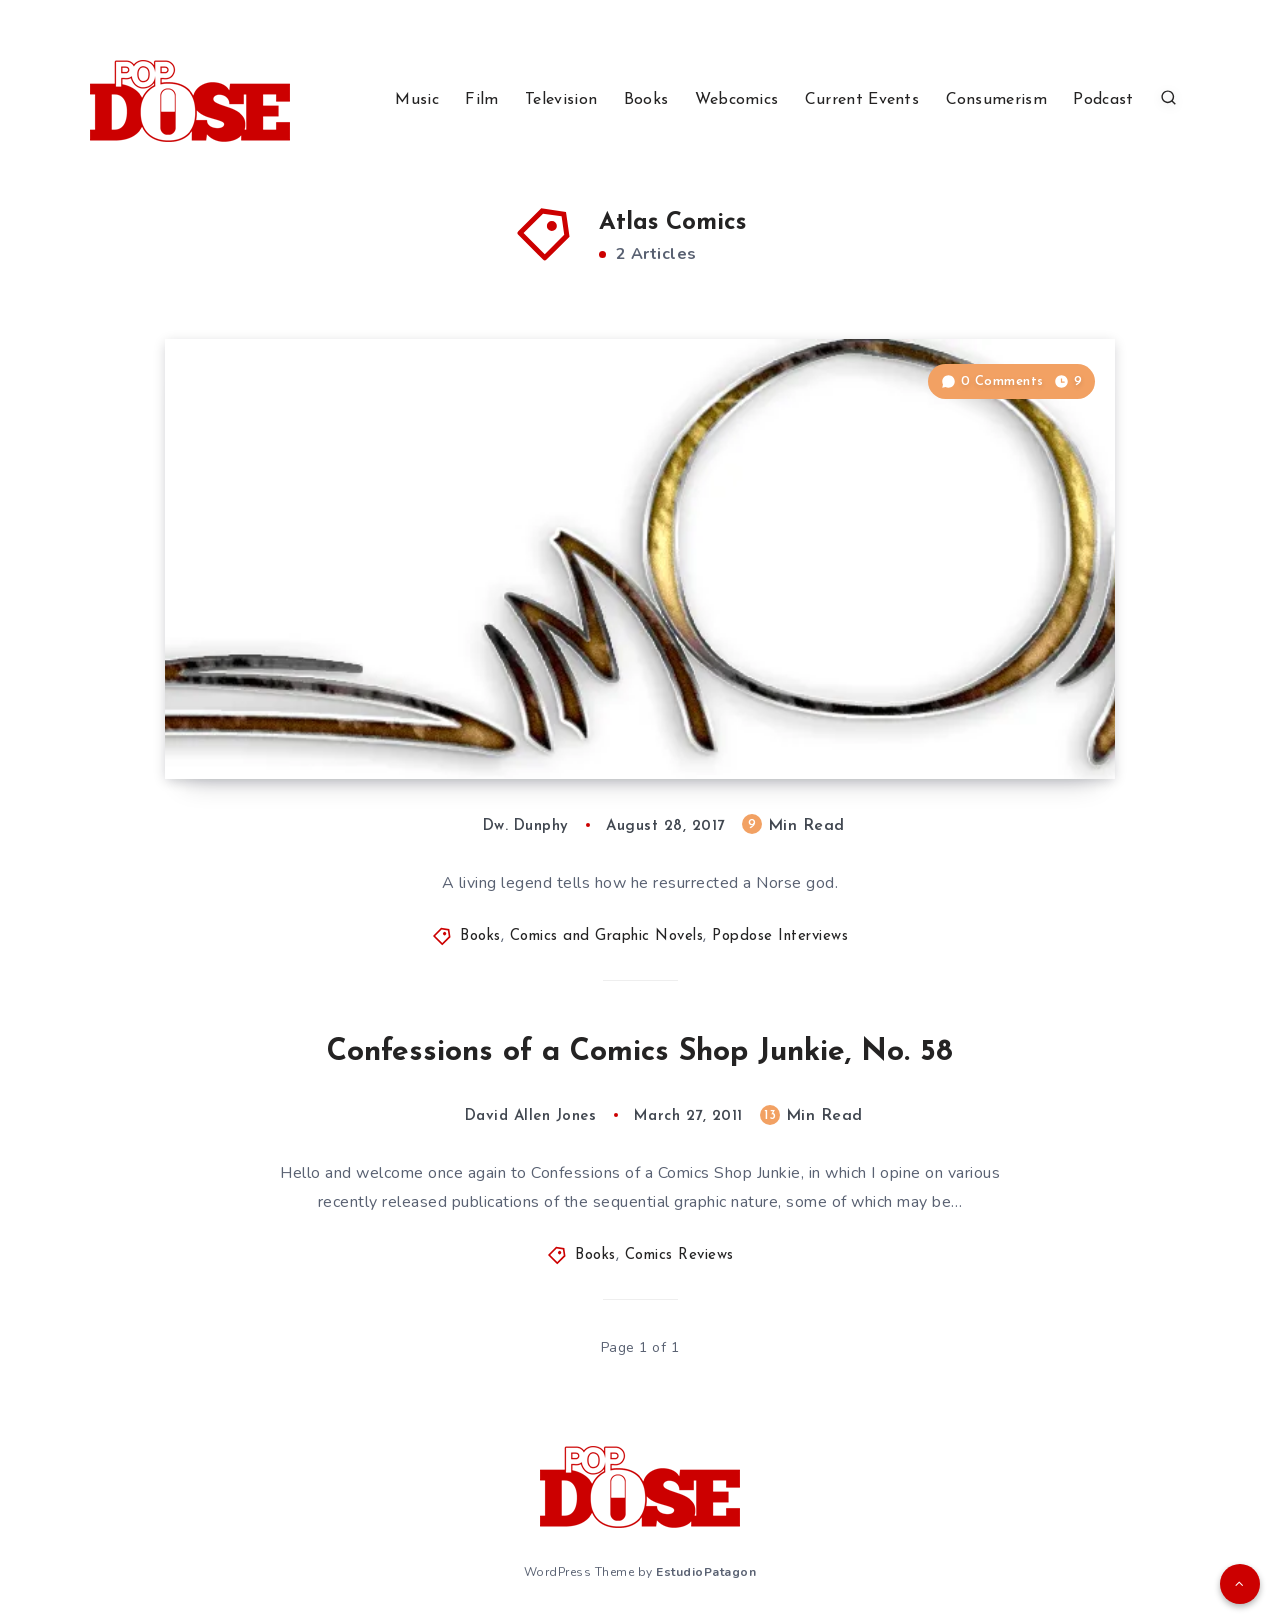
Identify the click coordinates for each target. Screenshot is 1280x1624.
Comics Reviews (679, 1255)
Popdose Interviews (780, 936)
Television (561, 100)
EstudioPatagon (706, 1572)
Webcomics (737, 100)
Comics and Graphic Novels (607, 936)
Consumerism (996, 100)
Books (646, 100)
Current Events (862, 100)
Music (417, 100)
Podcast (1103, 100)
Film (481, 100)
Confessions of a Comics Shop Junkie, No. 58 (640, 1052)
